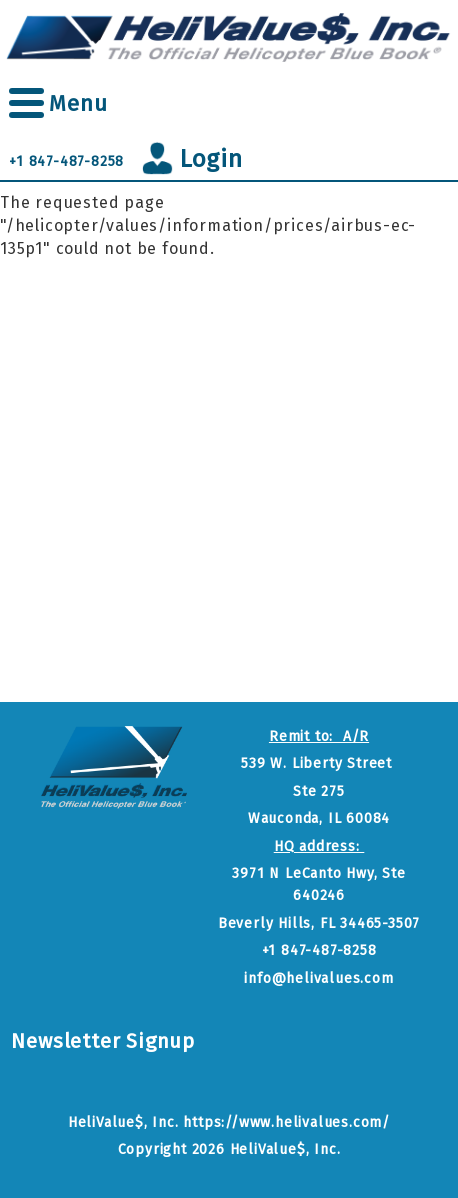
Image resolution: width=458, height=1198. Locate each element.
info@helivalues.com (318, 978)
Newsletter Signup (103, 1041)
